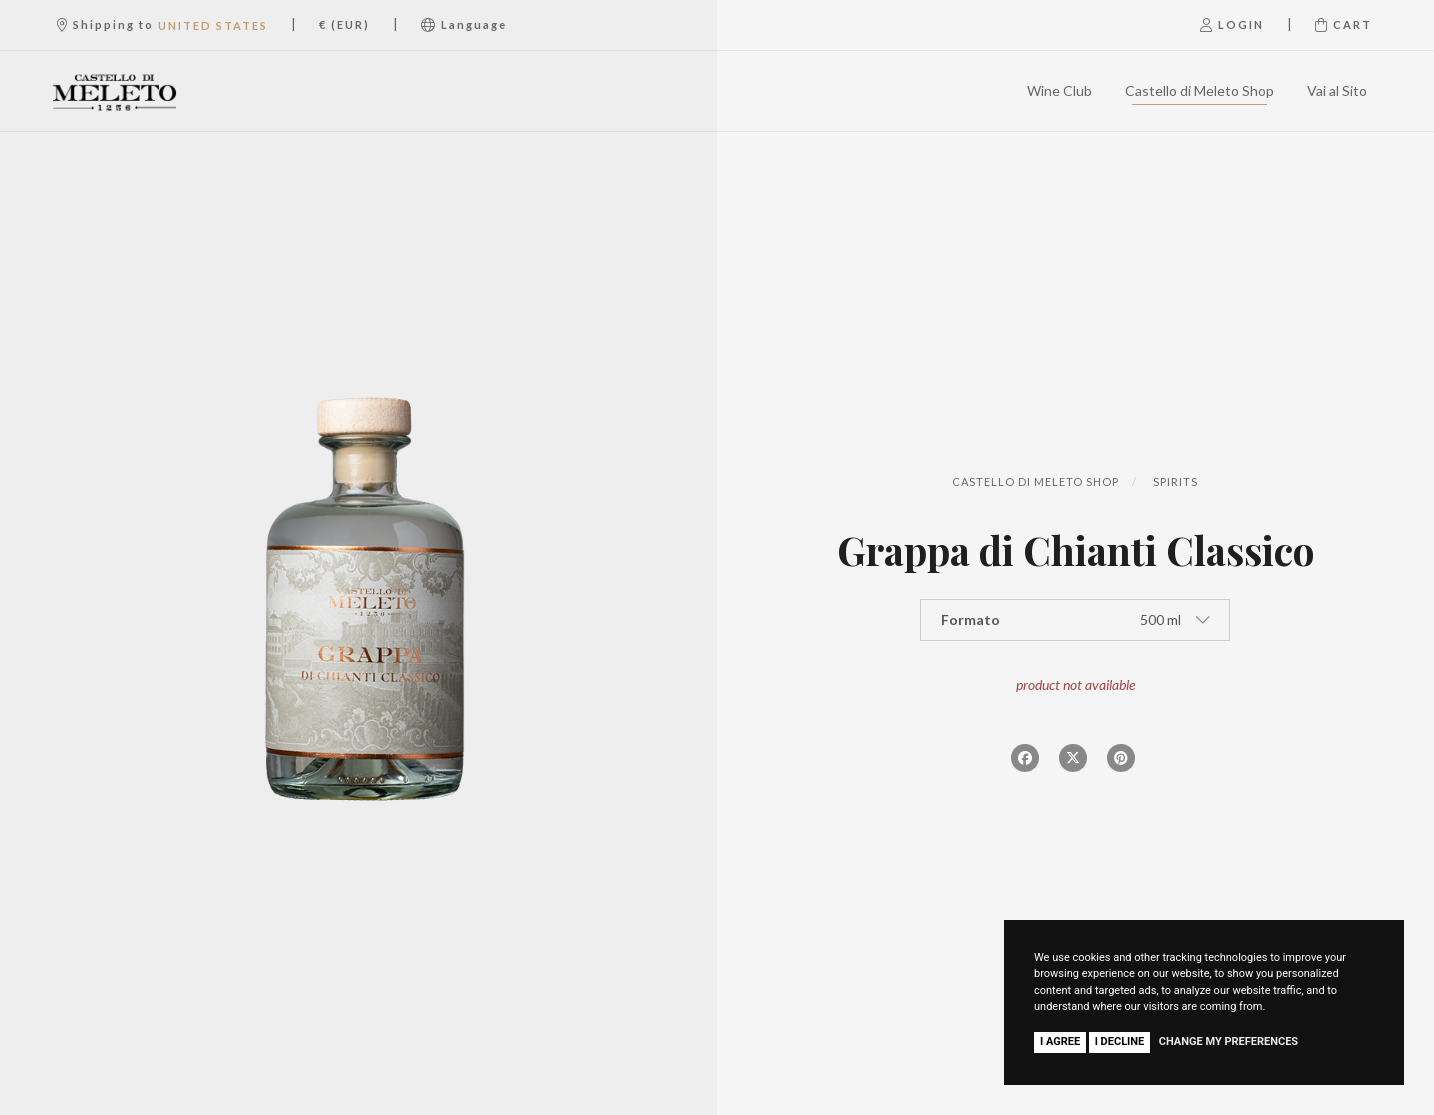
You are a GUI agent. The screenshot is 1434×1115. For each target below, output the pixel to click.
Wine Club (1059, 90)
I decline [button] (1120, 1041)
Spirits (1175, 481)
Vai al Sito (1337, 90)
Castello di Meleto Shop (1199, 90)
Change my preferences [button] (1228, 1041)
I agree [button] (1060, 1041)
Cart (1343, 24)
